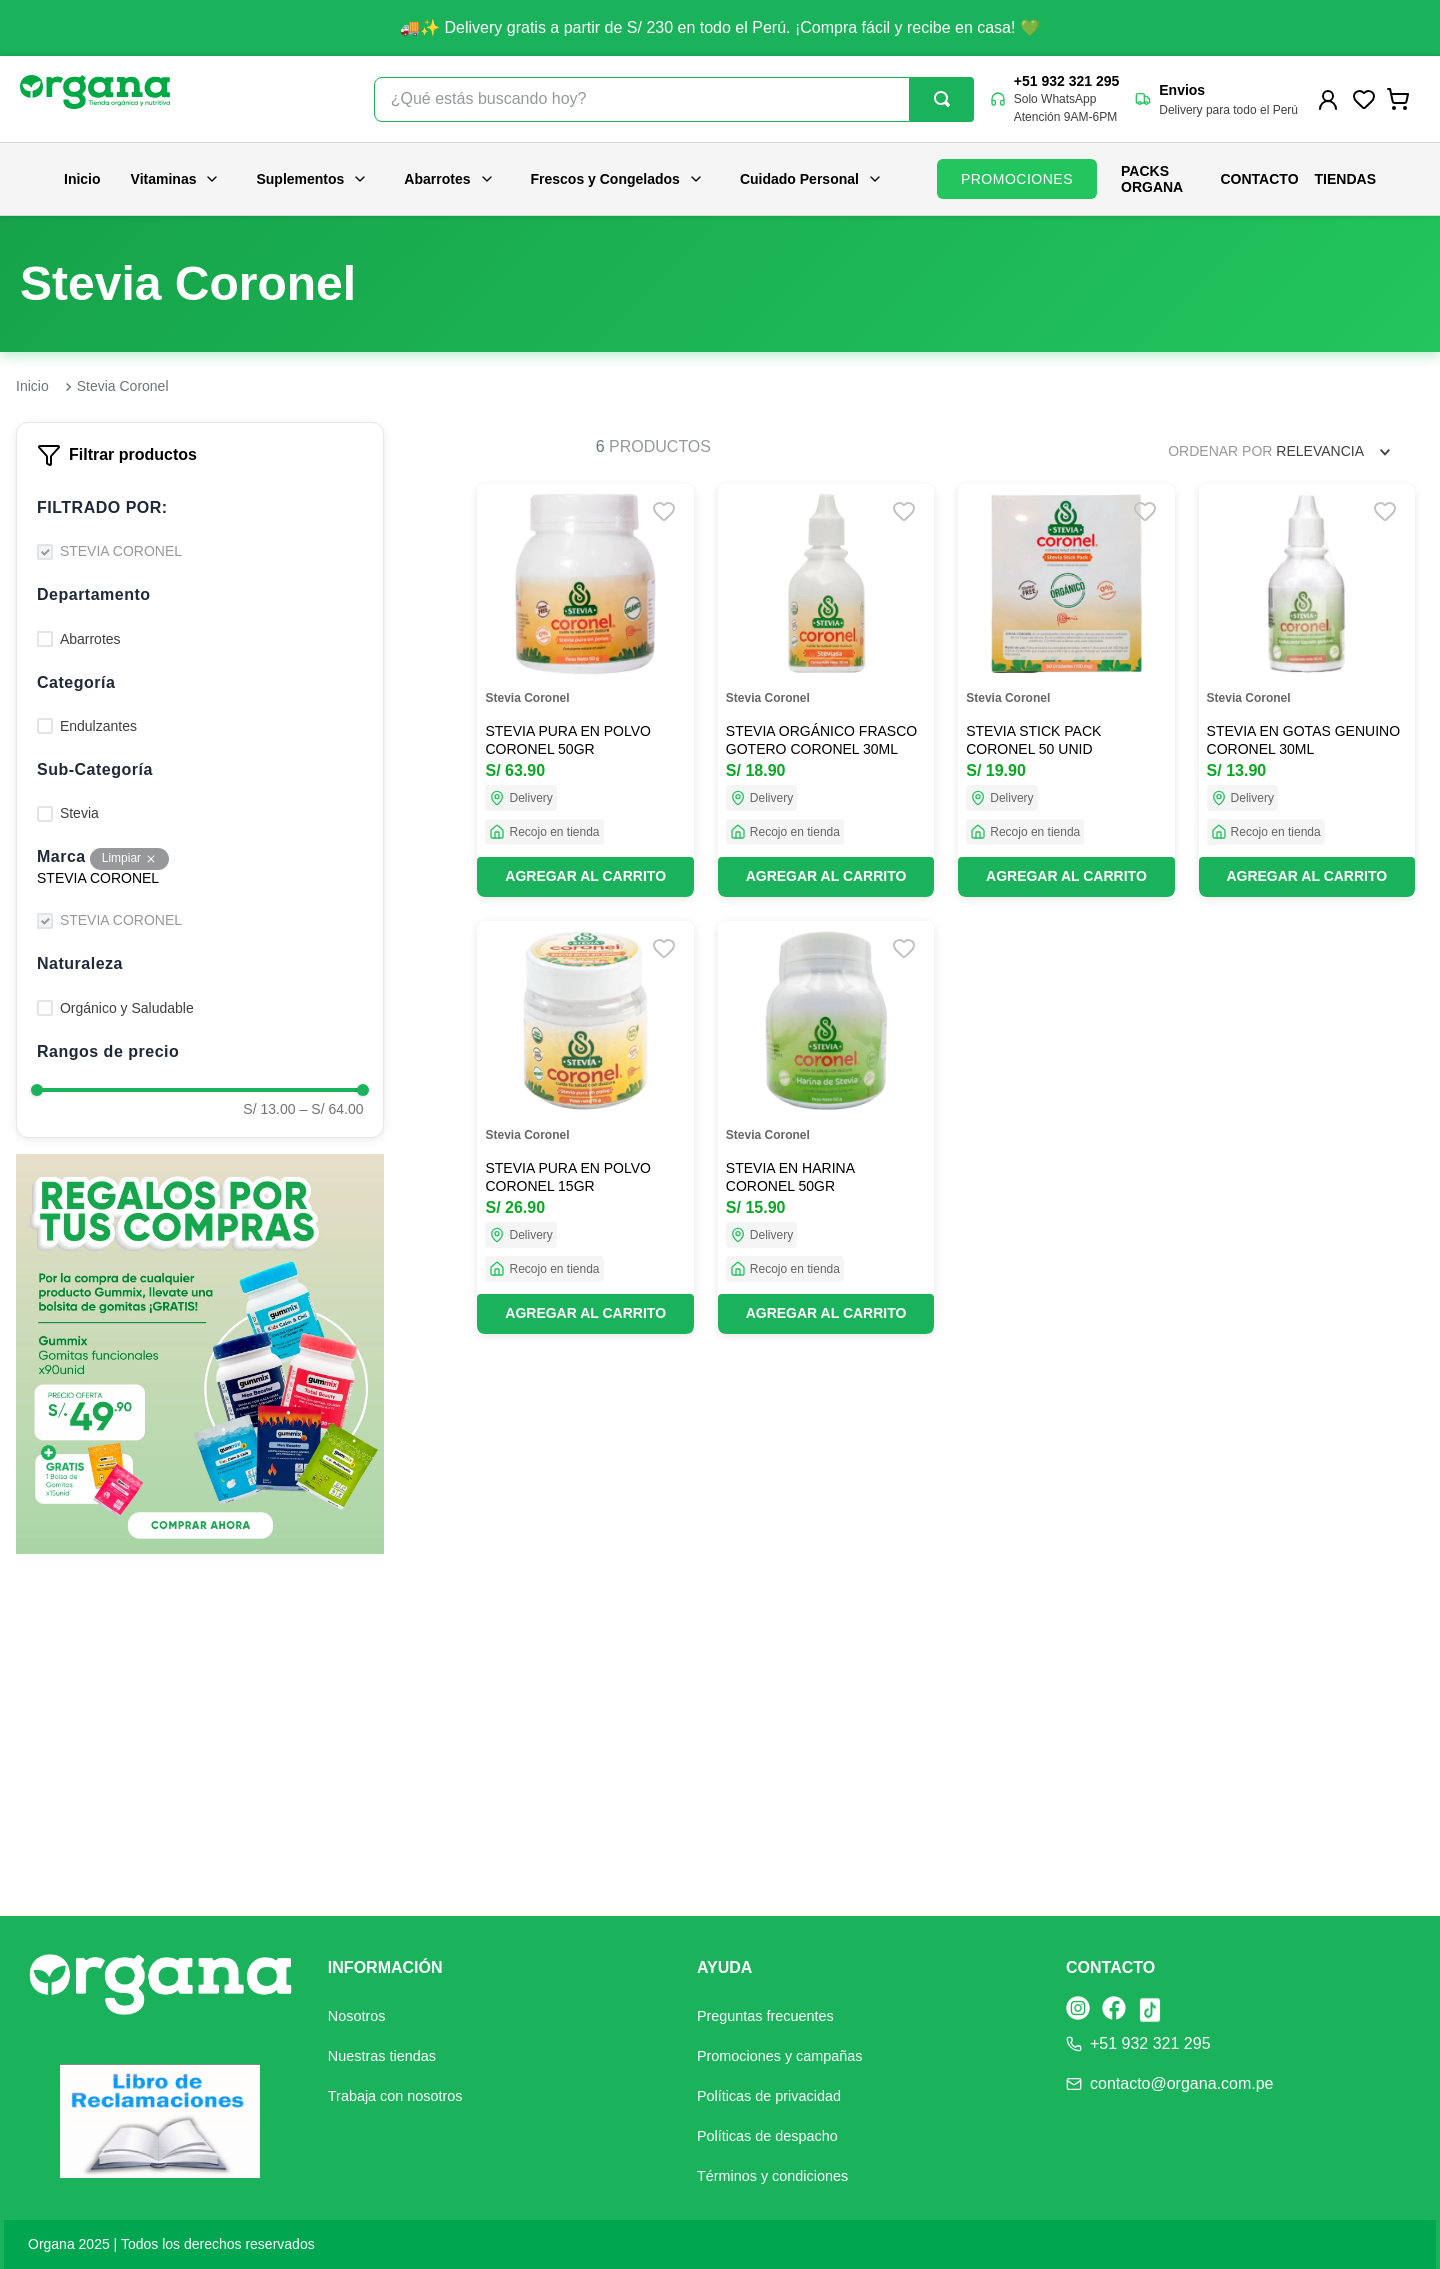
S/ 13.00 (269, 1109)
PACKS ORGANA (1152, 179)
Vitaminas (176, 179)
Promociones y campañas (780, 2056)
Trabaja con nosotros (395, 2096)
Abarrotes (449, 179)
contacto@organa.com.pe (1181, 2083)
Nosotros (357, 2016)
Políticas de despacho (767, 2136)
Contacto (1260, 179)
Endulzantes (98, 726)
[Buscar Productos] (942, 99)
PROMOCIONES (1017, 179)
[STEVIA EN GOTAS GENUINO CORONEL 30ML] (1307, 690)
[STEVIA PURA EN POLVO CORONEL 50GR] (585, 690)
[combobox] (674, 99)
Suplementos (312, 179)
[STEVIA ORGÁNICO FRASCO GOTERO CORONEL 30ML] (826, 690)
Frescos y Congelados (617, 179)
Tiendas (1345, 179)
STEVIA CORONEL (121, 551)
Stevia (79, 813)
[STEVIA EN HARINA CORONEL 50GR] (826, 1127)
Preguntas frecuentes (765, 2016)
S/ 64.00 (332, 1109)
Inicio (82, 179)
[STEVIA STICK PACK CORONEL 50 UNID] (1066, 690)
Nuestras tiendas (382, 2056)
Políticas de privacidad (769, 2096)
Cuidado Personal (811, 179)
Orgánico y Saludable (127, 1008)
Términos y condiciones (772, 2176)
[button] (200, 508)
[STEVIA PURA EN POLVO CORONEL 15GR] (585, 1127)
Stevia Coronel (123, 386)
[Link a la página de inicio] (32, 387)
